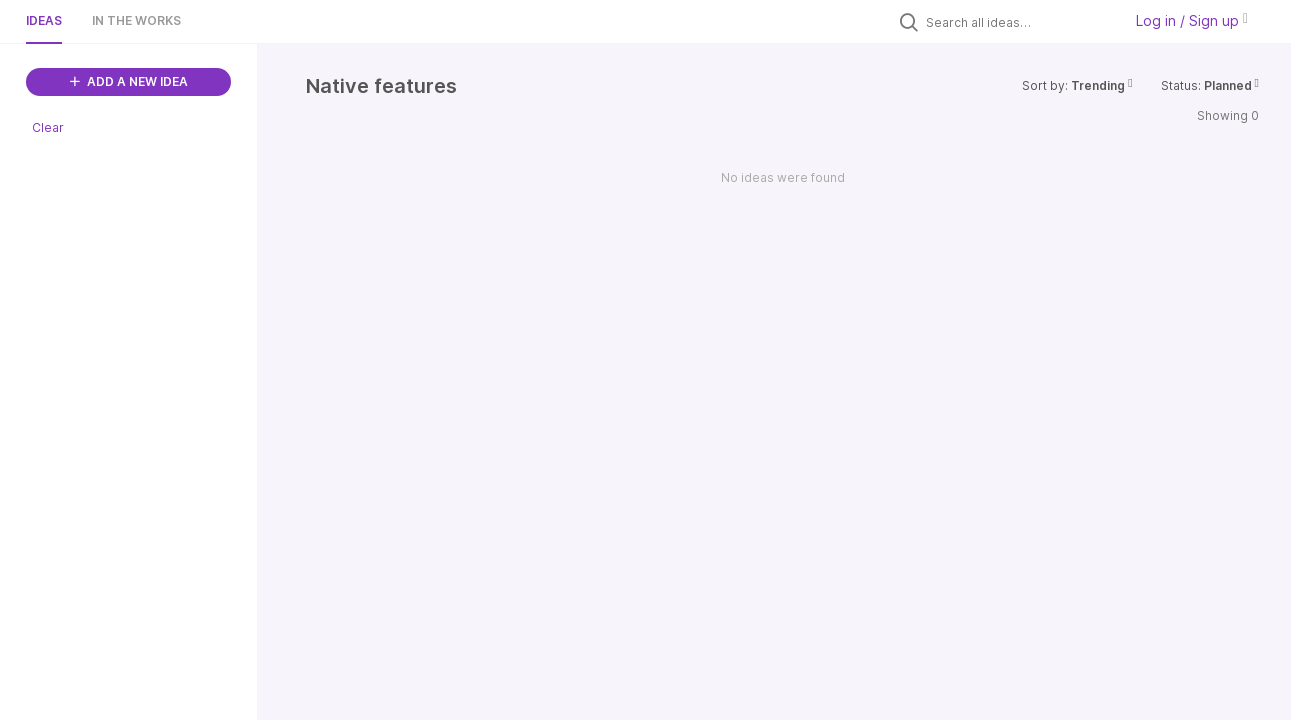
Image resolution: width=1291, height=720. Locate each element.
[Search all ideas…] (1019, 22)
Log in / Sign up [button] (1192, 20)
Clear (48, 127)
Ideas (44, 20)
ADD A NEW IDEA (129, 81)
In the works (136, 20)
